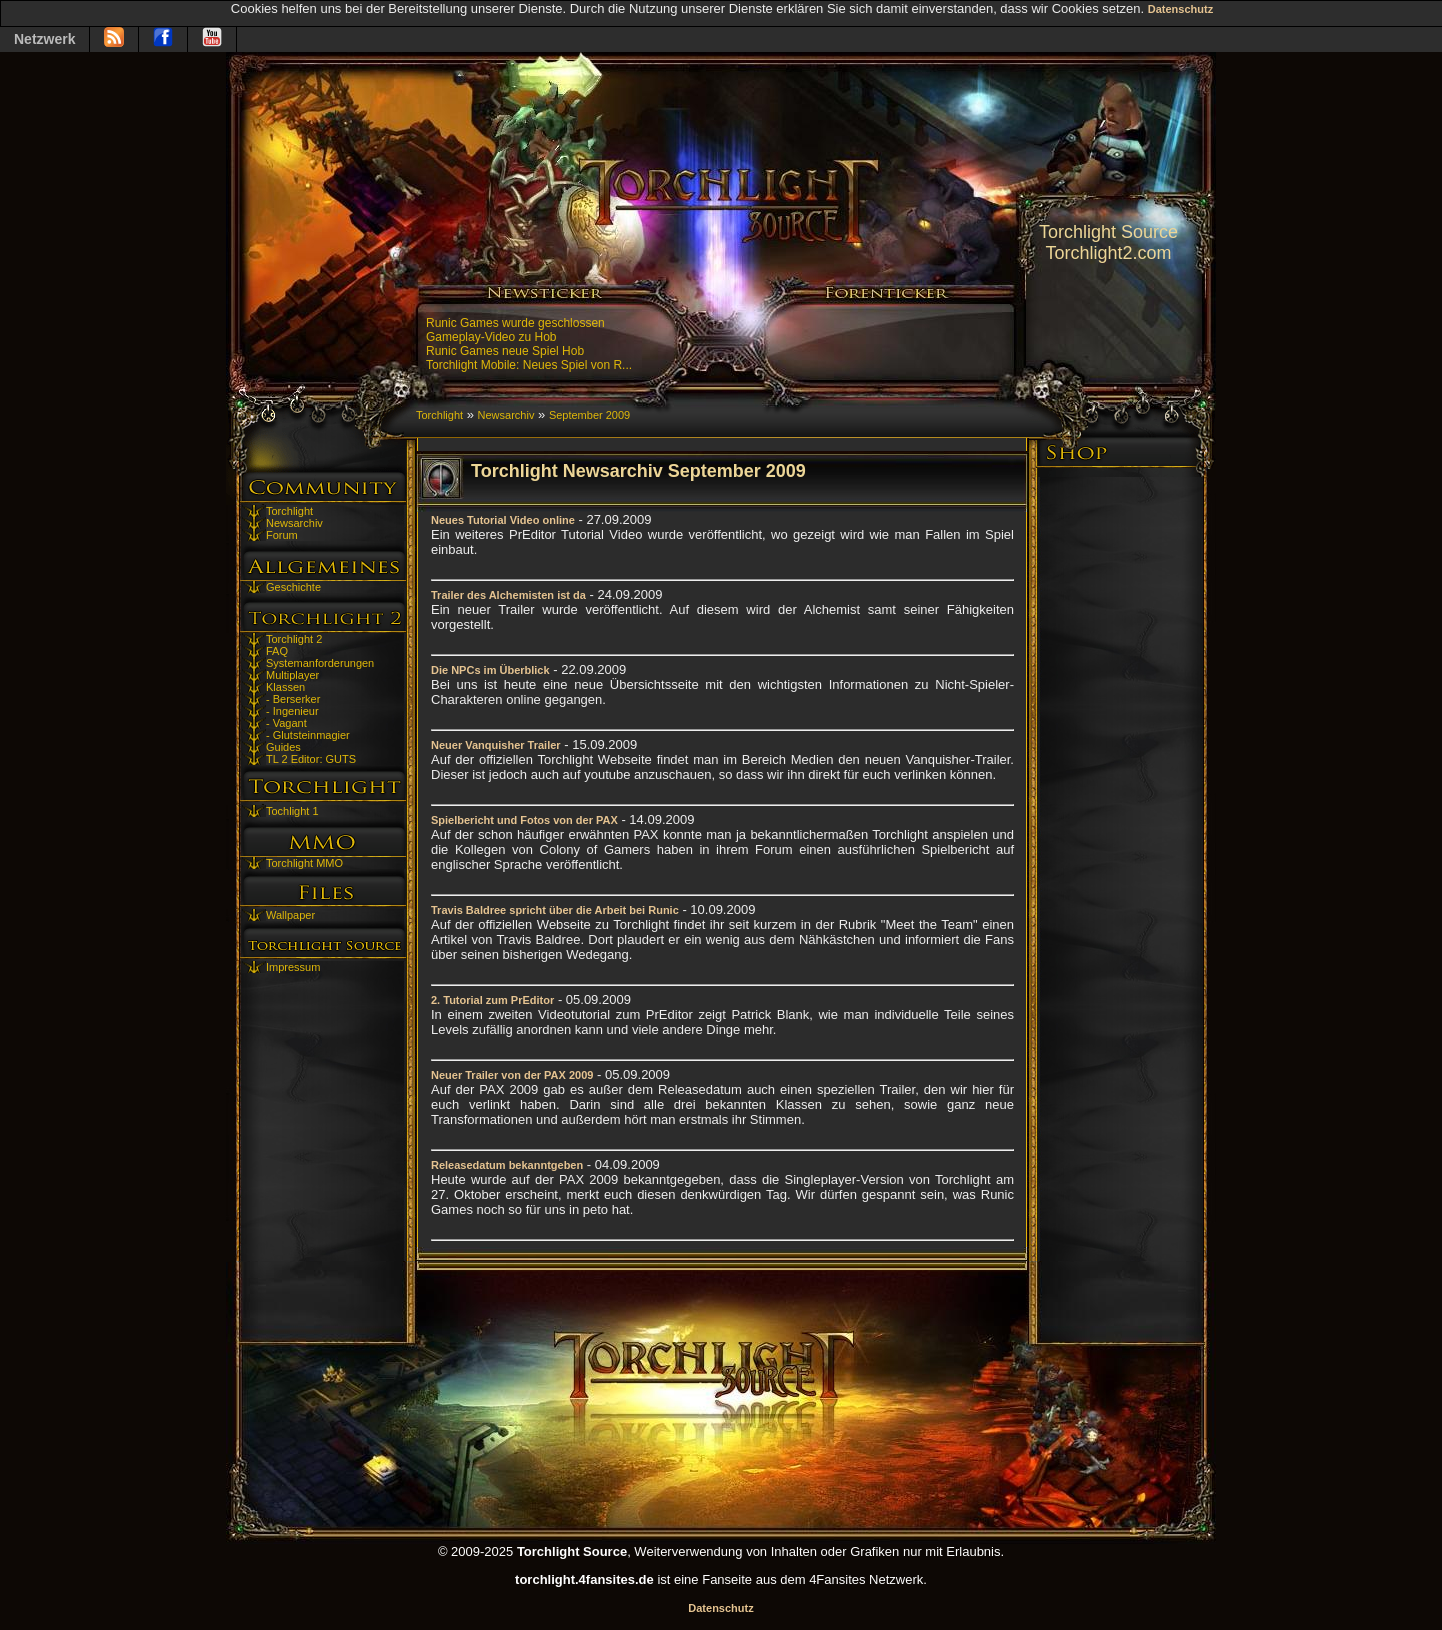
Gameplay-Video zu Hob (491, 337)
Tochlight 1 (292, 811)
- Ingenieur (292, 711)
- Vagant (286, 723)
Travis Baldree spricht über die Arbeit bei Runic (555, 910)
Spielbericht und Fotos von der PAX (524, 820)
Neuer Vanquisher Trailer (496, 745)
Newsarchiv (294, 523)
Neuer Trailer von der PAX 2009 (512, 1075)
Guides (283, 747)
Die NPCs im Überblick (490, 670)
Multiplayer (292, 675)
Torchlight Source (1108, 232)
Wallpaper (290, 915)
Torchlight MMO (304, 863)
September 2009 (589, 415)
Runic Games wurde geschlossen (515, 323)
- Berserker (293, 699)
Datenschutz (1180, 9)
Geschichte (293, 587)
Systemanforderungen (320, 663)
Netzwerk (44, 39)
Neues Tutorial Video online (503, 520)
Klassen (285, 687)
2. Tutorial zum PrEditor (492, 1000)
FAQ (277, 651)
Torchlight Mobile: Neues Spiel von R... (529, 365)
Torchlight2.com (1108, 253)
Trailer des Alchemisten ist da (508, 595)
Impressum (293, 967)
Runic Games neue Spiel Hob (505, 351)
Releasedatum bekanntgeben (507, 1165)
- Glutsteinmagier (308, 735)
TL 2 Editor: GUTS (311, 759)
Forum (282, 535)
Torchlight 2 (294, 639)
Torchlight (289, 511)
